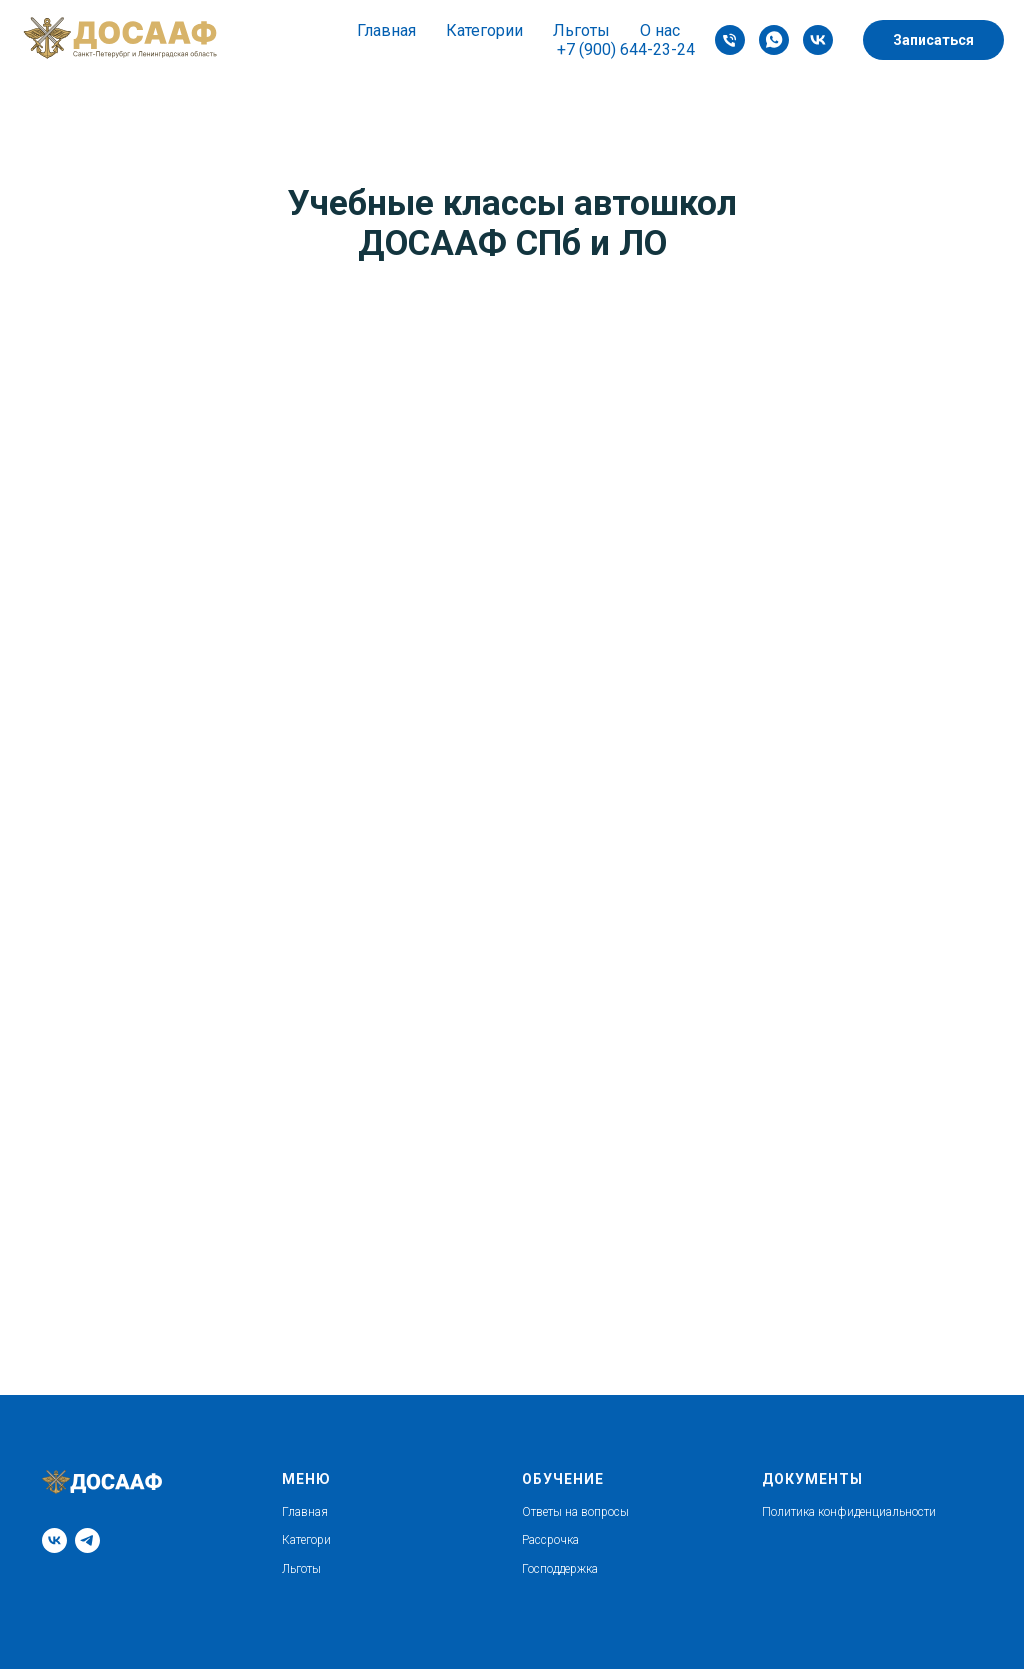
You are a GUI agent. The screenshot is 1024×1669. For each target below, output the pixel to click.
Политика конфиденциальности (849, 1512)
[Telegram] (87, 1540)
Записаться (933, 40)
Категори (306, 1540)
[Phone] (730, 40)
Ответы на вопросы (575, 1512)
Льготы (301, 1569)
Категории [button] (484, 30)
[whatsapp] (774, 40)
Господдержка (560, 1569)
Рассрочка (550, 1540)
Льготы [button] (581, 30)
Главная (386, 30)
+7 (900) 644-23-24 (626, 49)
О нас (660, 30)
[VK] (818, 40)
